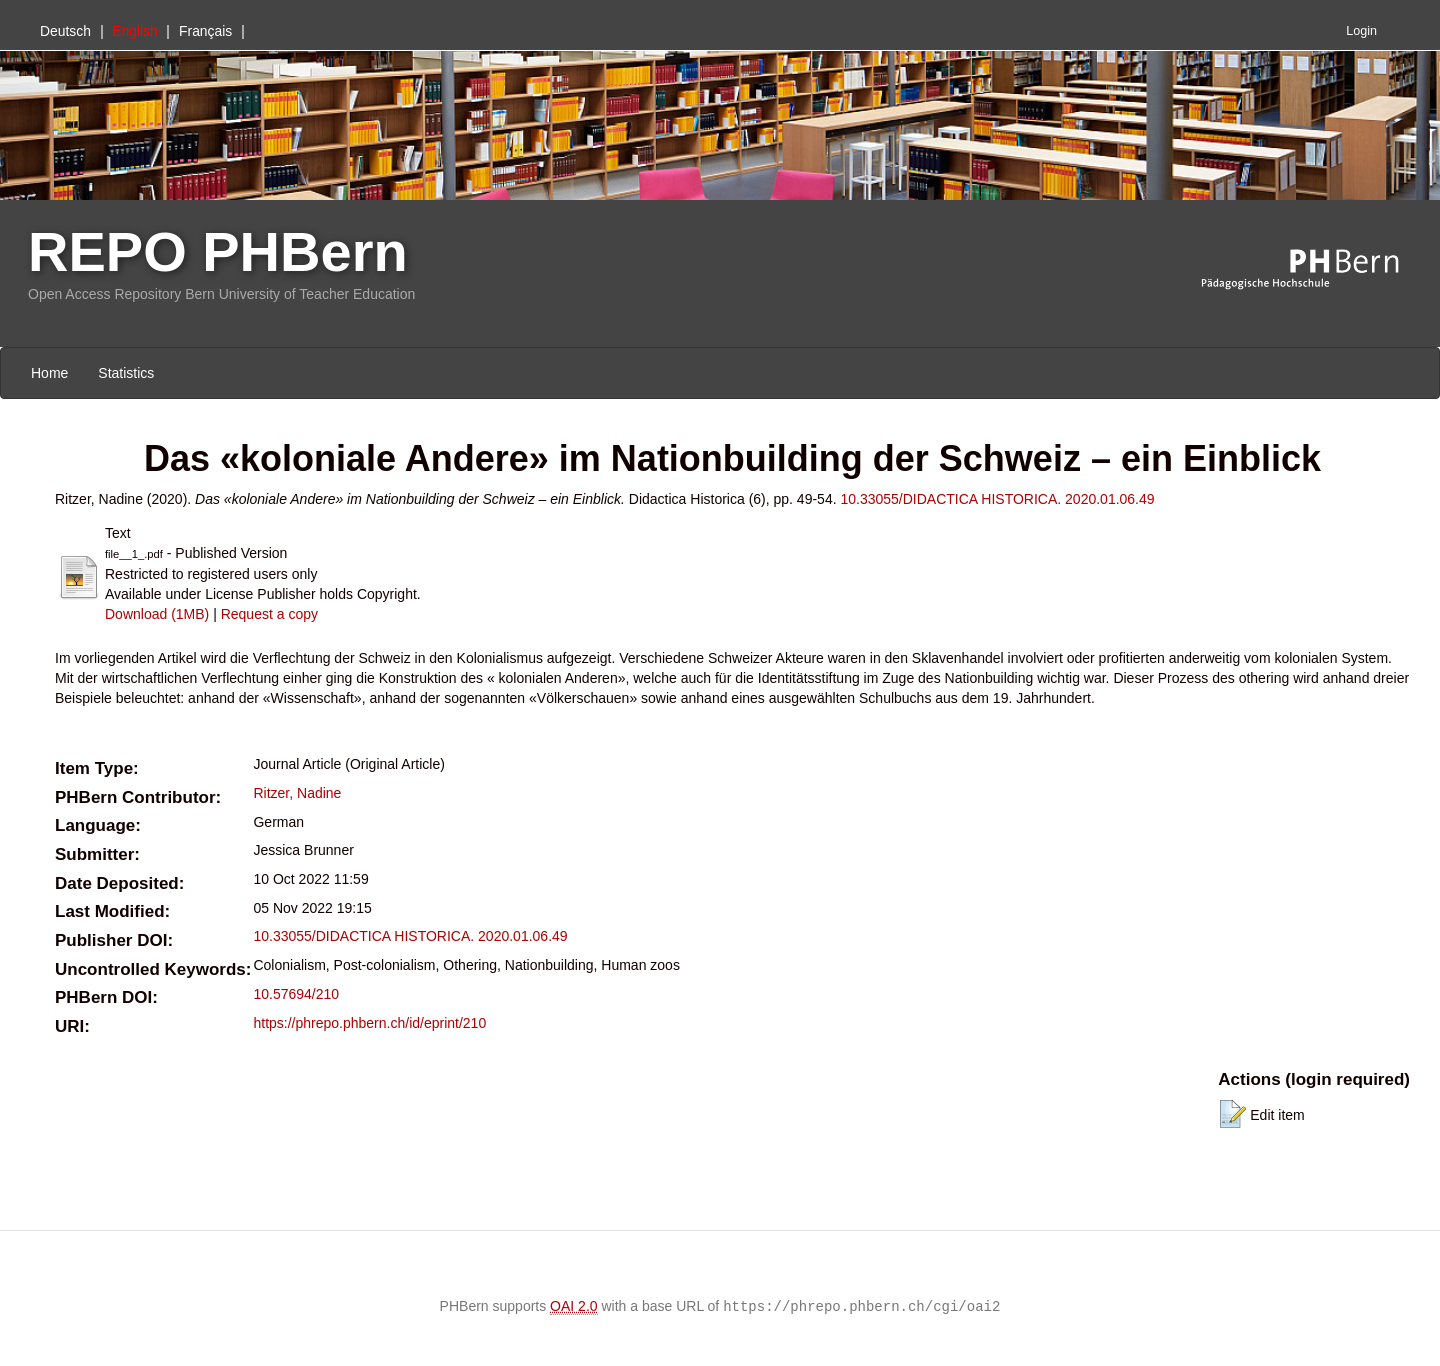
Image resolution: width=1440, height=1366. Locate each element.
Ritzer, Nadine (297, 793)
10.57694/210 (296, 994)
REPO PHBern (218, 251)
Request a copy (269, 614)
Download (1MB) (157, 614)
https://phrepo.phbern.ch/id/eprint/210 (369, 1023)
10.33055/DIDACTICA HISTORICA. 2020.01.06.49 (997, 499)
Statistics (126, 373)
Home (49, 373)
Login (1361, 31)
